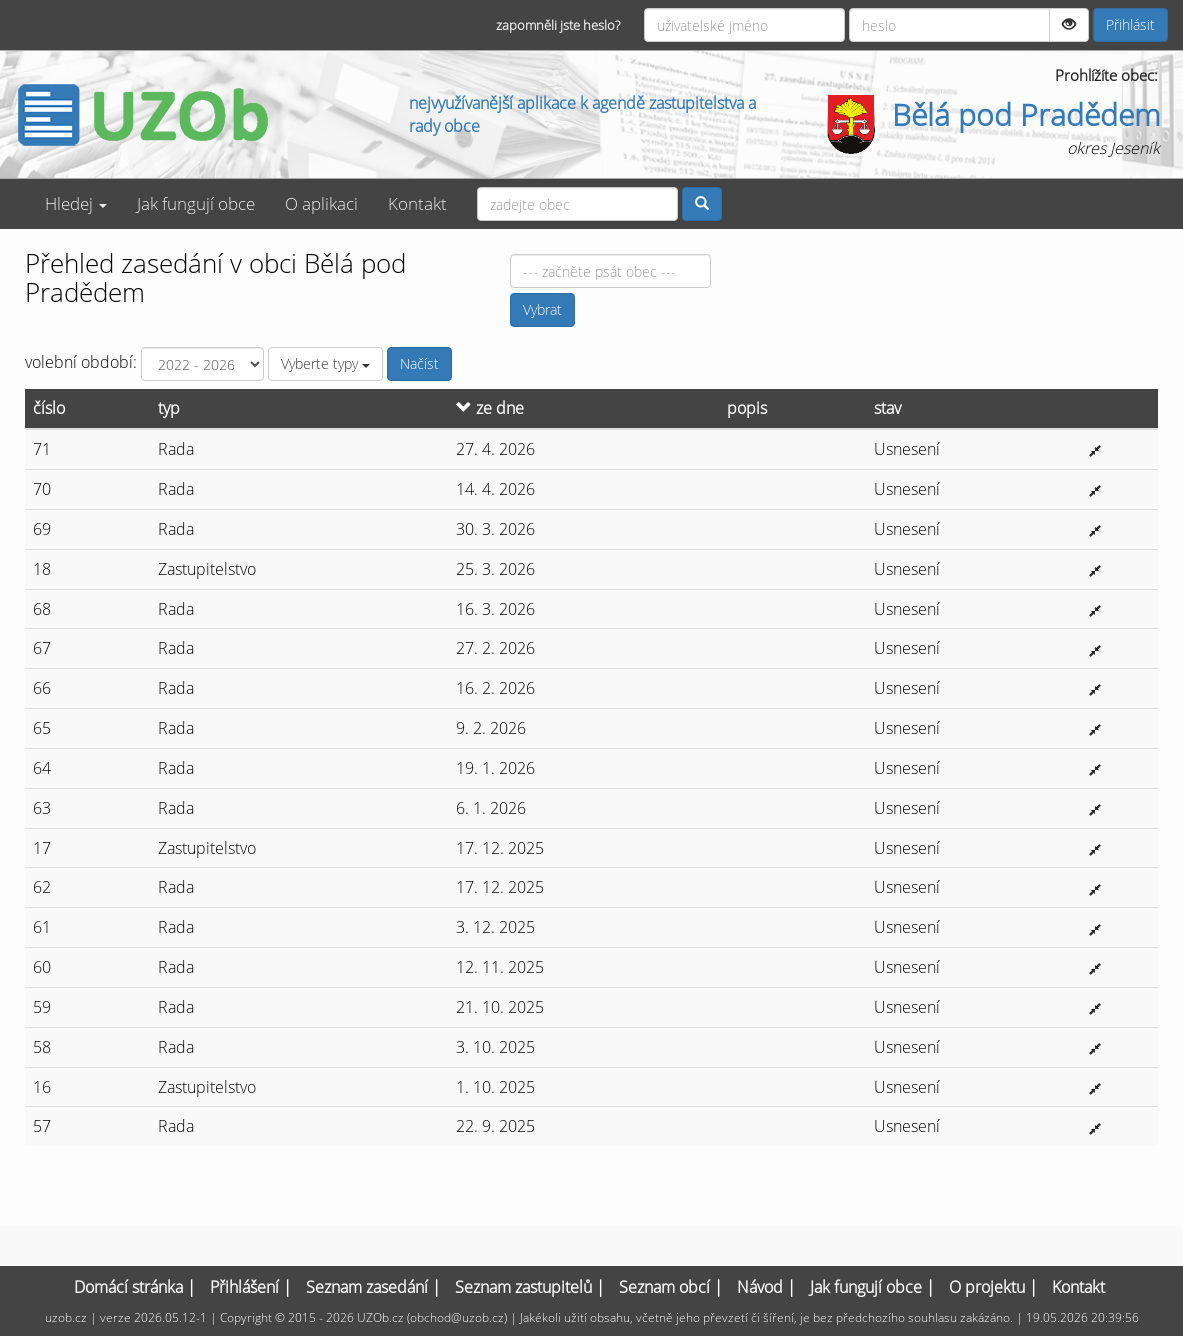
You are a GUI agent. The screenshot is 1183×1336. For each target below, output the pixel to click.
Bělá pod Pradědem (1026, 114)
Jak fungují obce (196, 203)
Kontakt (417, 203)
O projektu (987, 1287)
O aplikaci (321, 203)
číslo (49, 408)
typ (169, 408)
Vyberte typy (325, 363)
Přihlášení (244, 1287)
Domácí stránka (128, 1287)
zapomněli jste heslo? (558, 25)
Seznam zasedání (367, 1287)
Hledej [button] (76, 203)
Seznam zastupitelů (523, 1287)
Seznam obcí (664, 1287)
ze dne (490, 408)
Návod (760, 1287)
